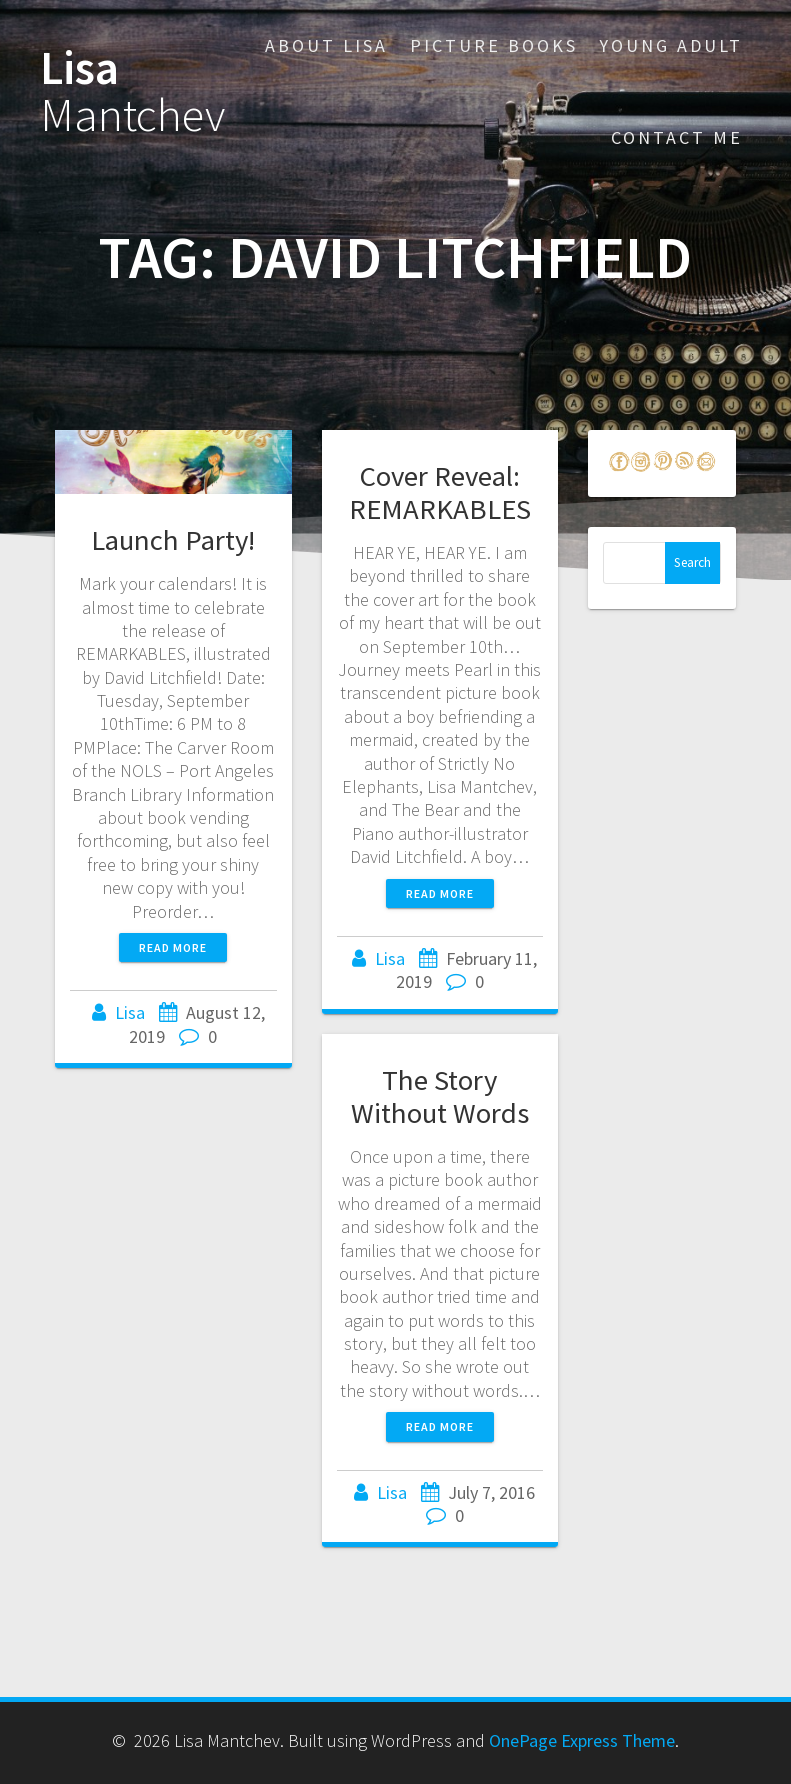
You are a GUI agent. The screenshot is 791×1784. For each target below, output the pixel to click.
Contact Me (677, 137)
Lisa (132, 92)
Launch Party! (173, 540)
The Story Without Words (440, 1096)
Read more (173, 947)
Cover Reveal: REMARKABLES (440, 492)
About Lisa (326, 45)
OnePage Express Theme (582, 1740)
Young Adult (671, 45)
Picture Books (494, 45)
